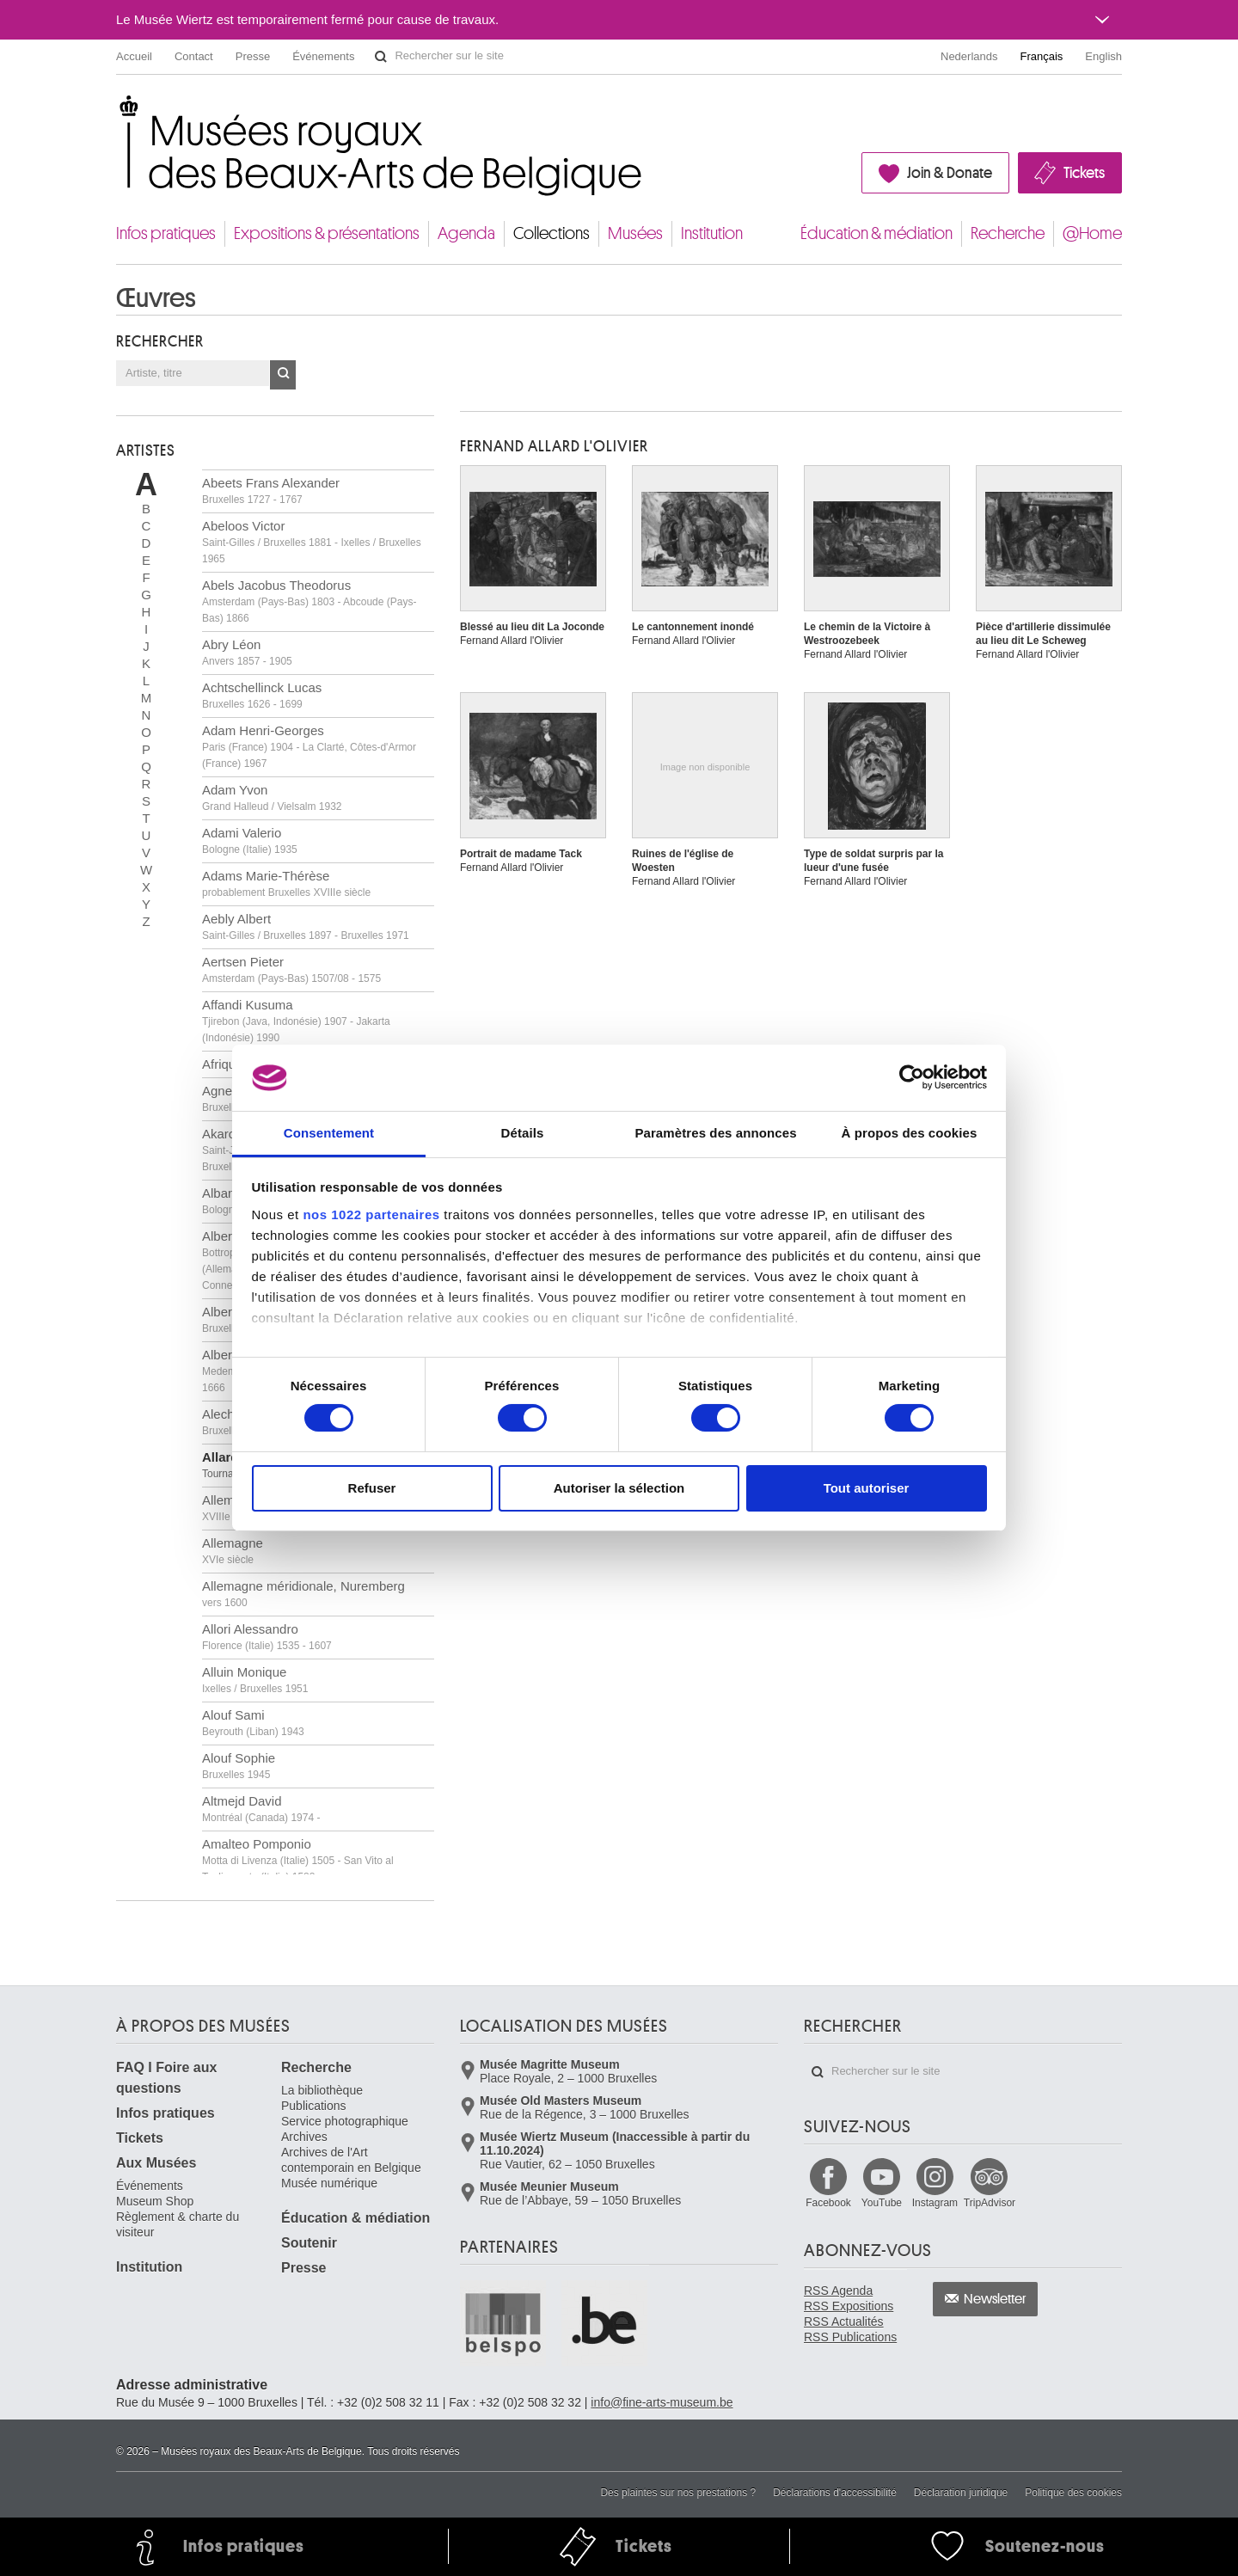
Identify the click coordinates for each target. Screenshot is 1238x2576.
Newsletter (995, 2299)
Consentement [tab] (329, 1132)
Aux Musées (156, 2163)
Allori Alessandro (267, 1637)
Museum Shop (154, 2201)
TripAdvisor (989, 2203)
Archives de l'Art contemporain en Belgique (351, 2159)
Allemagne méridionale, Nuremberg (303, 1594)
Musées (635, 233)
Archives (304, 2137)
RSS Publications (850, 2337)
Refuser (372, 1488)
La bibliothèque (322, 2090)
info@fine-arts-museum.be (661, 2402)
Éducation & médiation (876, 233)
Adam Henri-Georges (309, 746)
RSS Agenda (838, 2290)
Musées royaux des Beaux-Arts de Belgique (117, 111)
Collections (551, 233)
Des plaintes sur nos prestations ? (678, 2493)
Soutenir (309, 2243)
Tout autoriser (867, 1488)
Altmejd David (261, 1809)
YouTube (881, 2203)
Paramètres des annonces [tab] (715, 1132)
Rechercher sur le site (381, 56)
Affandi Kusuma (296, 1020)
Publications (313, 2106)
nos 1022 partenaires (371, 1214)
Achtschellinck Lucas (262, 695)
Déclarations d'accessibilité (835, 2493)
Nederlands (969, 56)
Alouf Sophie (238, 1766)
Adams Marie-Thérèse (286, 883)
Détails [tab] (522, 1132)
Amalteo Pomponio (298, 1860)
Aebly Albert (305, 926)
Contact (194, 56)
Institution (712, 233)
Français (1041, 56)
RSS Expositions (848, 2306)
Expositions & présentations (327, 233)
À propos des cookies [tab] (910, 1132)
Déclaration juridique (961, 2493)
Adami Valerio (249, 840)
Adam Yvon (272, 797)
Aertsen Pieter (291, 969)
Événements (323, 56)
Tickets (1084, 173)
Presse (253, 56)
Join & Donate (949, 173)
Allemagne (232, 1551)
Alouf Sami (253, 1723)
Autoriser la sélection (619, 1488)
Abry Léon (247, 652)
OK (283, 374)
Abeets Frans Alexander (271, 490)
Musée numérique (329, 2183)
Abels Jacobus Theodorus (309, 601)
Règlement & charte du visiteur (177, 2224)
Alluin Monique (255, 1680)
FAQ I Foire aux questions (166, 2077)
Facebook (828, 2203)
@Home (1092, 233)
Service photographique (344, 2121)
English (1103, 56)
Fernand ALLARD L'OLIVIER (554, 446)
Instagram (935, 2203)
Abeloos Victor (311, 541)
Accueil (134, 56)
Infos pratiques (166, 233)
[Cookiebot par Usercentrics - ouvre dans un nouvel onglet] (912, 1077)
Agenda (466, 233)
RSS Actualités (844, 2321)
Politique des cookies (1073, 2493)
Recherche (1008, 233)
